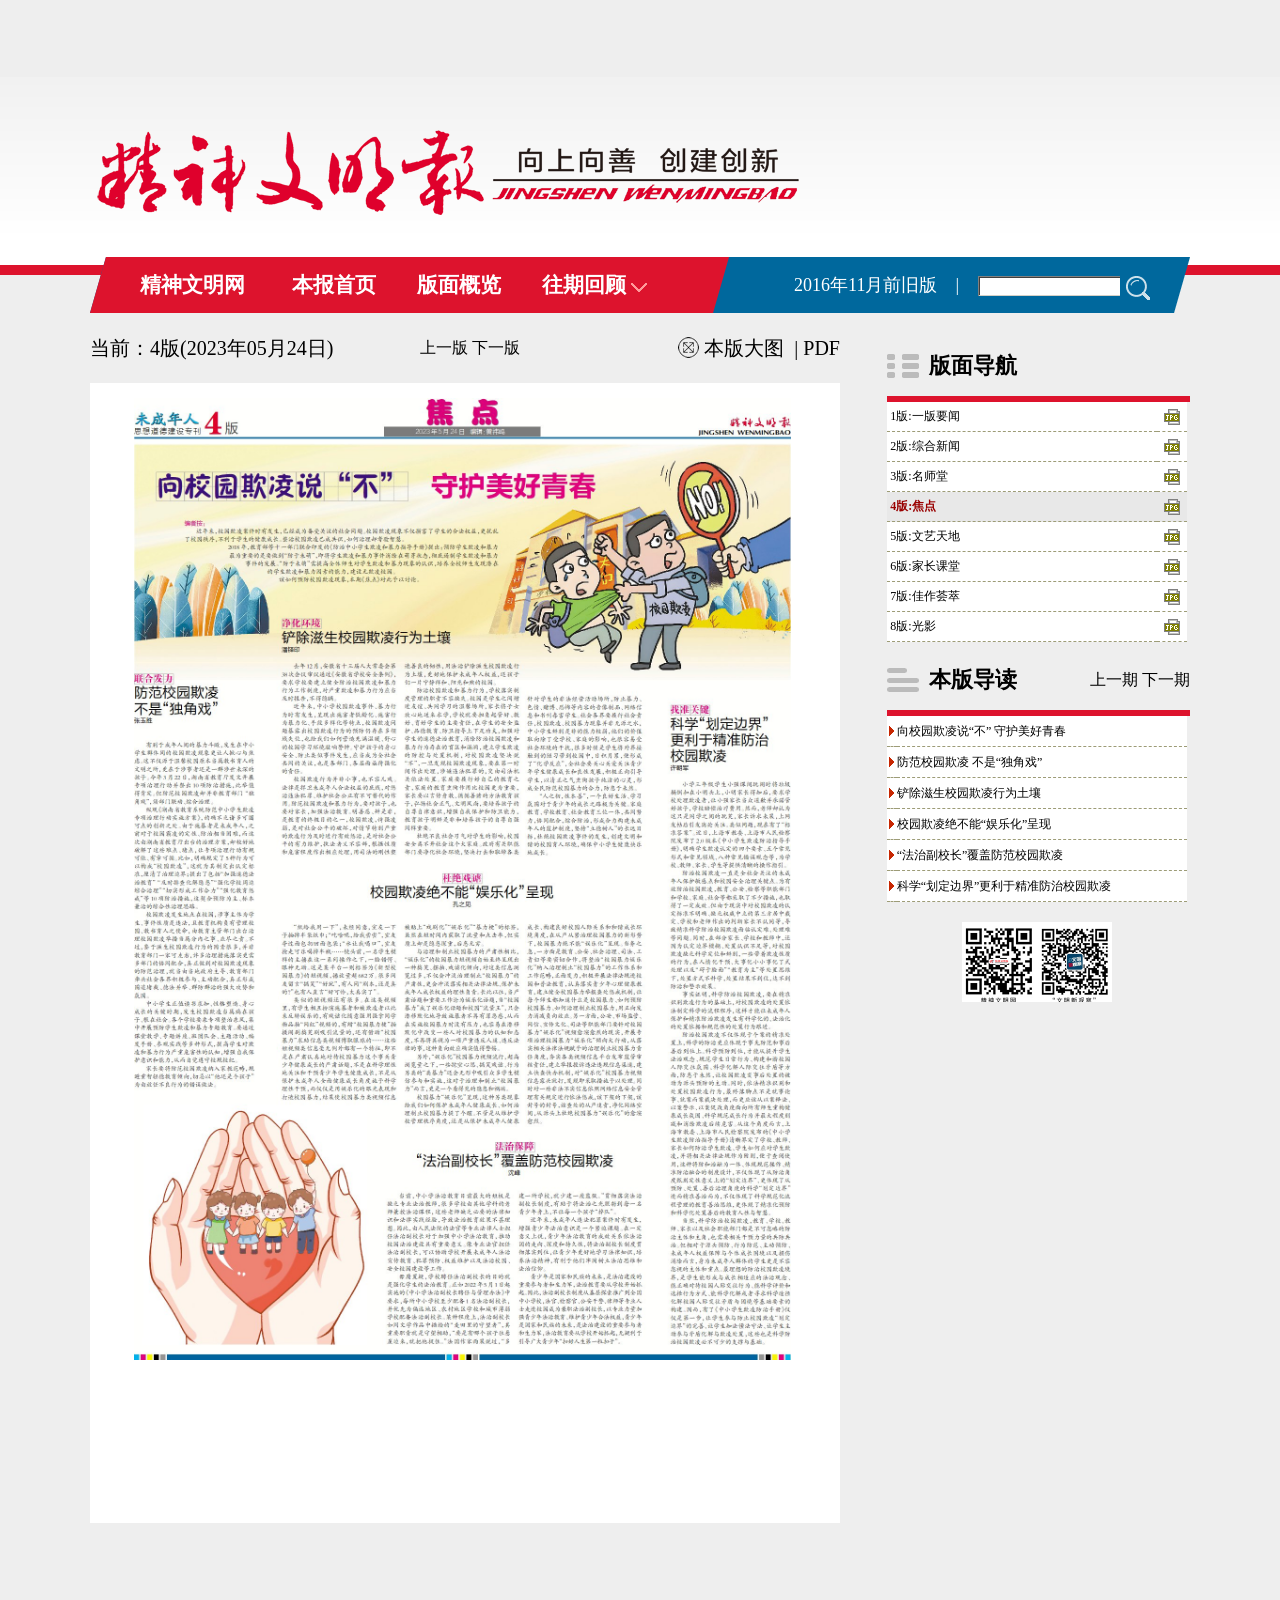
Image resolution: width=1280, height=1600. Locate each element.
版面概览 (459, 285)
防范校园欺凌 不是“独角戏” (970, 762)
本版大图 (731, 348)
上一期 (1114, 679)
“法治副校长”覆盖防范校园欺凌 (980, 855)
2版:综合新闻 (924, 446)
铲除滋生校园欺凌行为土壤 (969, 793)
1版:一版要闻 (924, 416)
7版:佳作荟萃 (924, 596)
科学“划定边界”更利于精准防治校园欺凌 (1004, 886)
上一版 (444, 347)
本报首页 (334, 285)
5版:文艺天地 (924, 536)
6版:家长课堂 (924, 566)
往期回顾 (594, 285)
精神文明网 (192, 285)
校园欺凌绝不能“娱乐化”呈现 (974, 824)
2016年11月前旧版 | (876, 285)
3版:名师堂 (918, 476)
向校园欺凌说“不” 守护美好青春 (982, 731)
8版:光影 (912, 626)
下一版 (496, 347)
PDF (821, 348)
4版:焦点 (913, 506)
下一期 (1166, 679)
